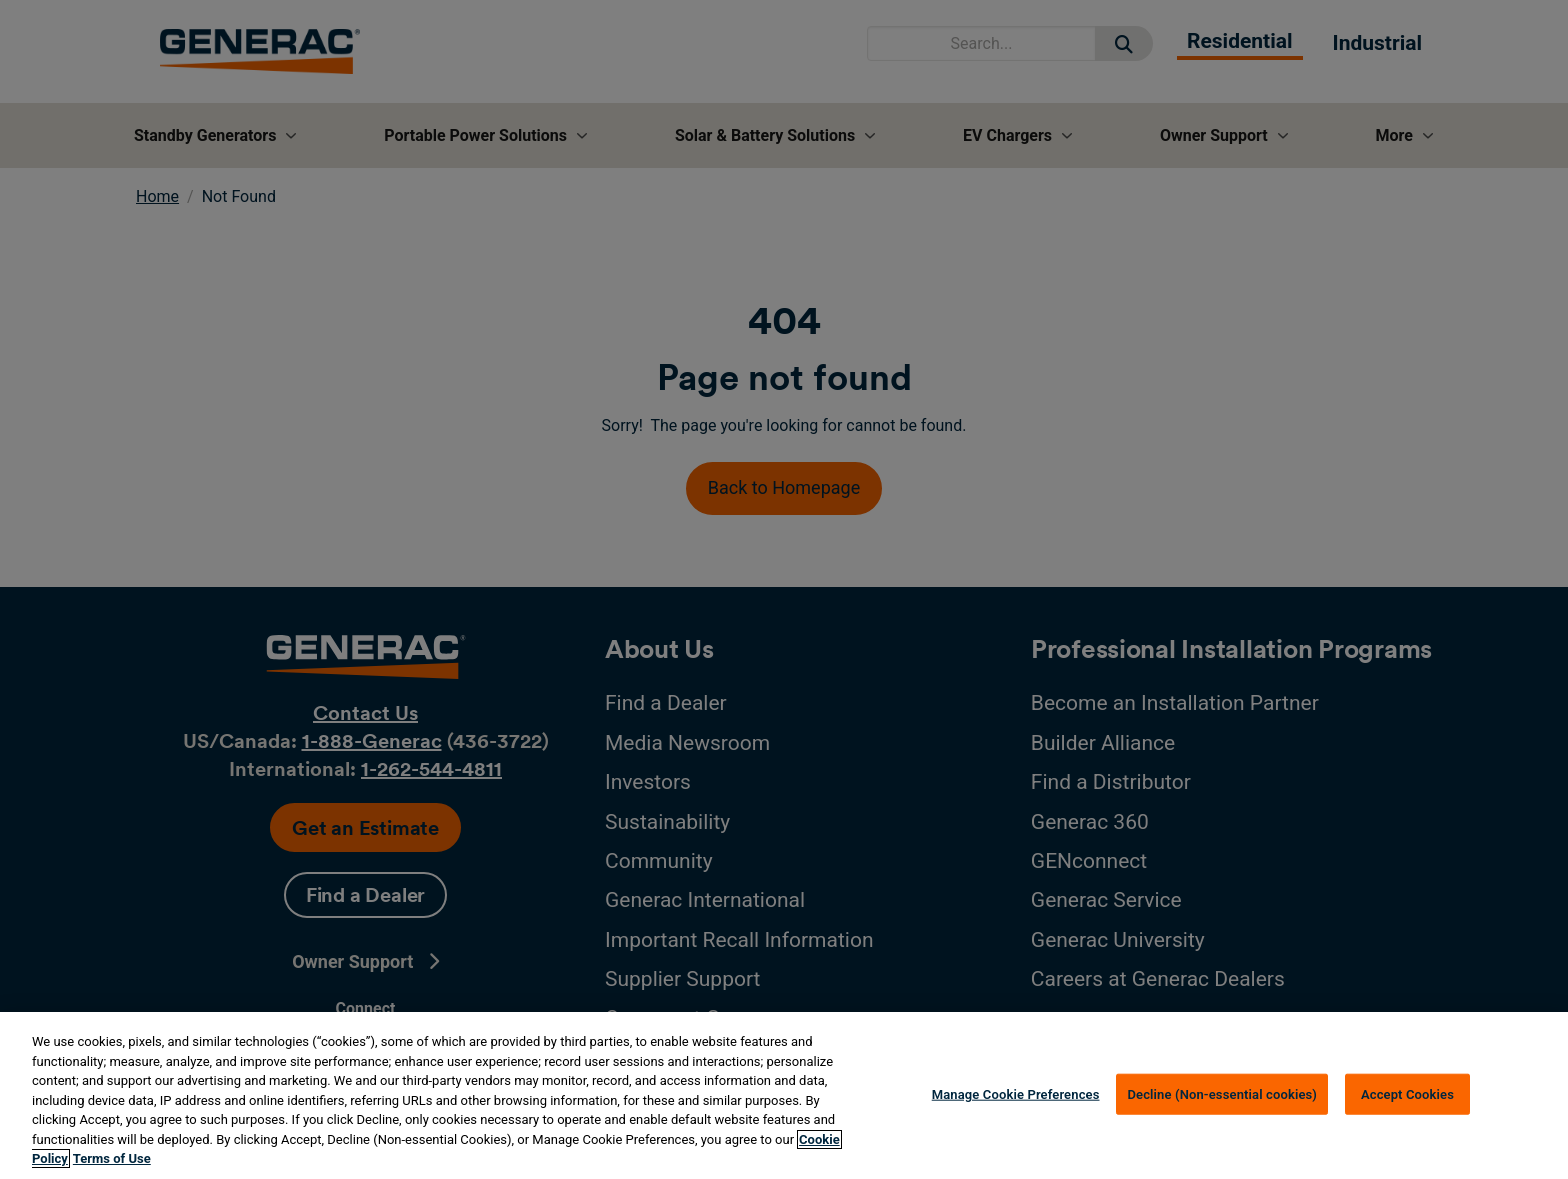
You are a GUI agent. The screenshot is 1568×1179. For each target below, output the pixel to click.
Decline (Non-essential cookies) (1222, 1093)
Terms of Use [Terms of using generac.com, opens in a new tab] (112, 1158)
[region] (784, 1095)
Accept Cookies (1407, 1093)
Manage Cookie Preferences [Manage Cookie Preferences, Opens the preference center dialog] (1016, 1093)
